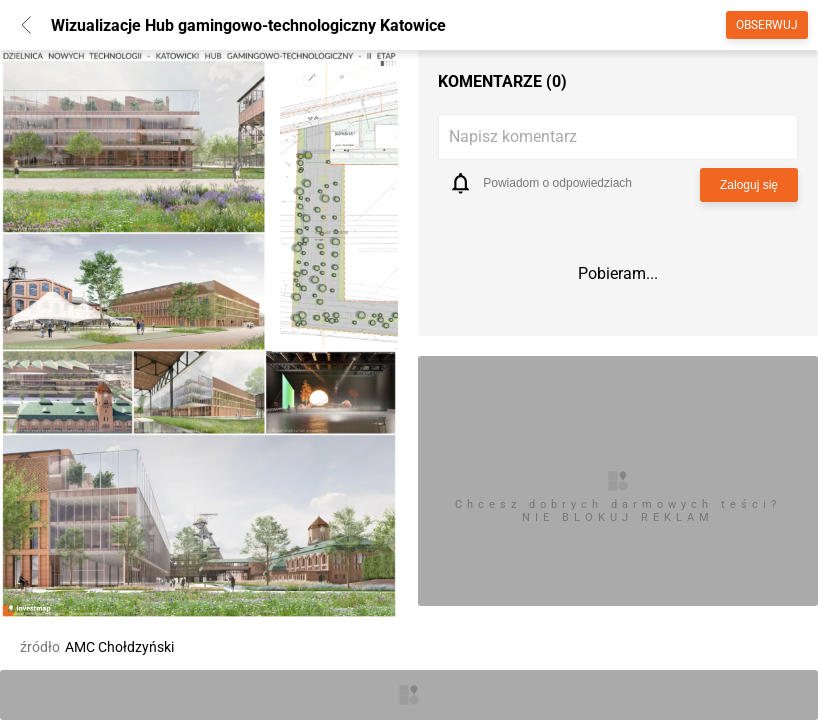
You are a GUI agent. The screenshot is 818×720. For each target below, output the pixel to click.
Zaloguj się (749, 185)
